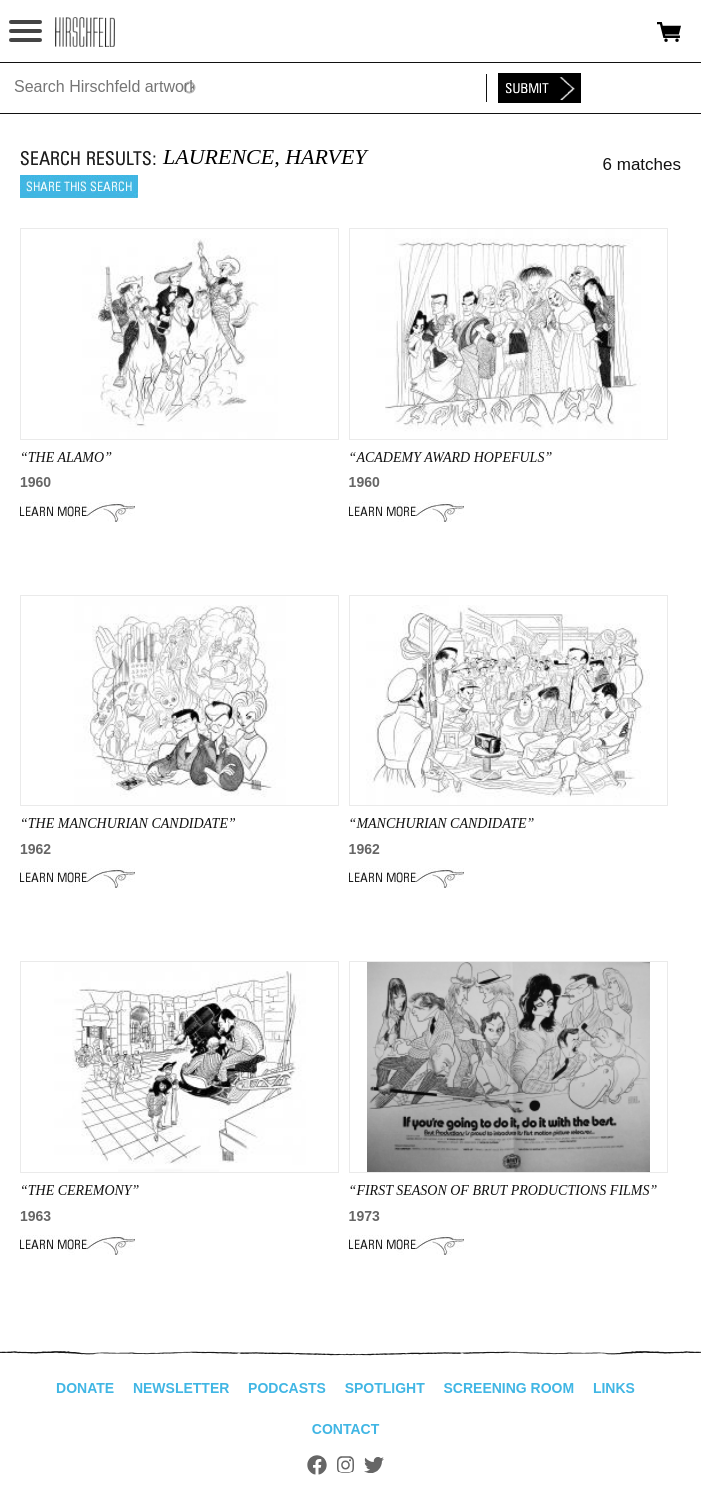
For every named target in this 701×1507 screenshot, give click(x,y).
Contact (345, 1429)
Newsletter (181, 1388)
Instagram (345, 1465)
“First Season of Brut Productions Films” (503, 1190)
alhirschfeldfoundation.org (85, 32)
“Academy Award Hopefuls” (451, 457)
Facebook (317, 1465)
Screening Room (508, 1388)
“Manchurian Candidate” (442, 823)
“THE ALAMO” (66, 457)
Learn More (77, 512)
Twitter (374, 1465)
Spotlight (385, 1388)
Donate (85, 1388)
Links (614, 1388)
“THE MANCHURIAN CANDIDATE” (128, 823)
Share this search (79, 186)
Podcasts (287, 1388)
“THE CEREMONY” (79, 1190)
